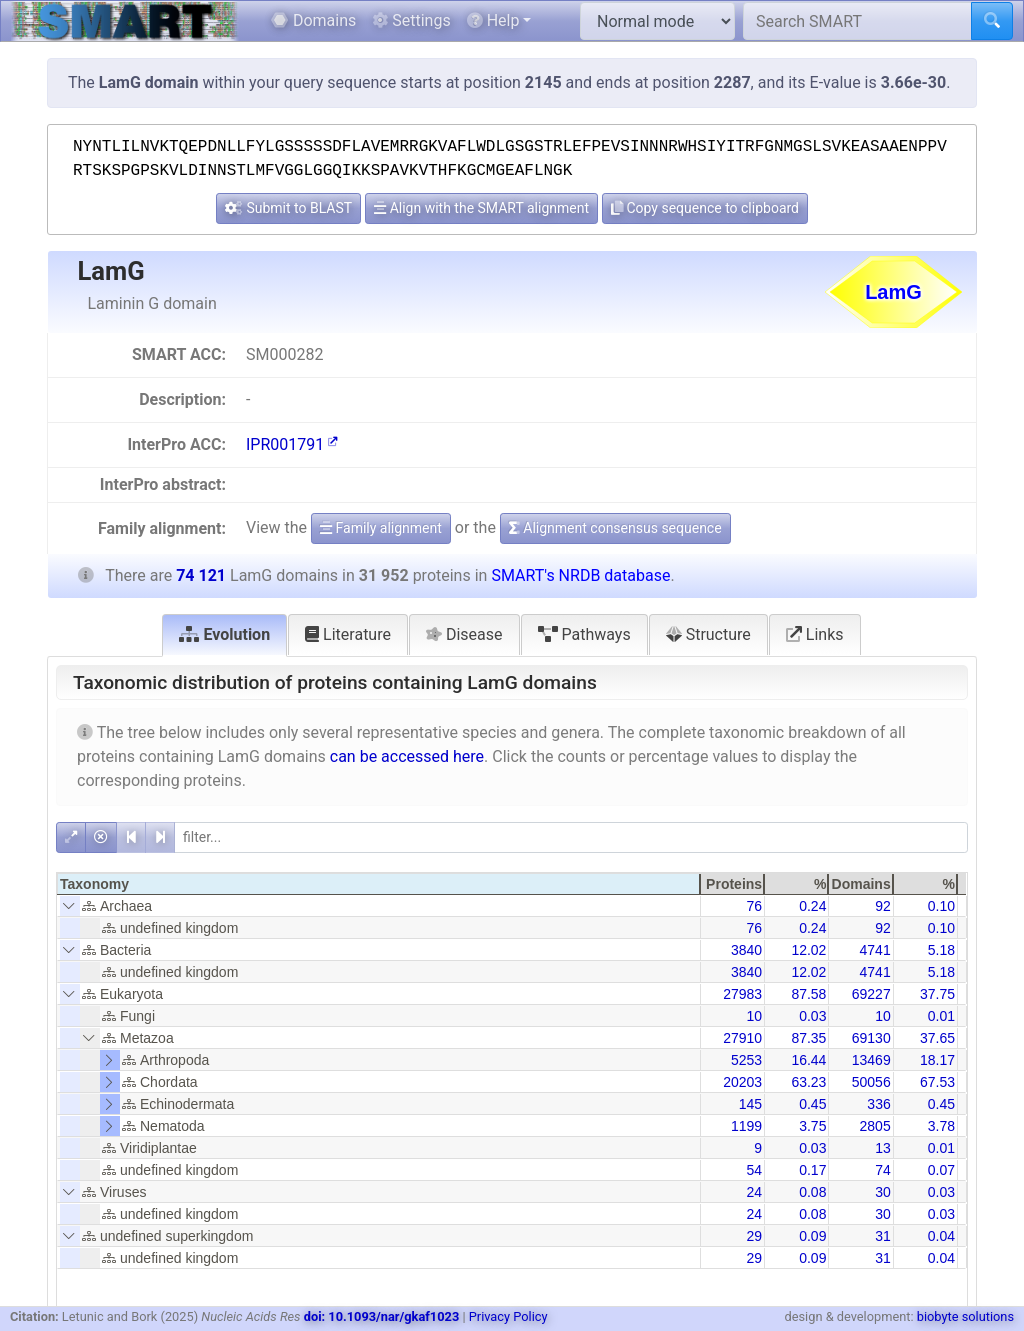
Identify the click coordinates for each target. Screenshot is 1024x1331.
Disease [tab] (464, 634)
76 (755, 906)
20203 (742, 1082)
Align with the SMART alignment (481, 208)
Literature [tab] (348, 634)
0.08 (812, 1192)
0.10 (941, 906)
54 (755, 1170)
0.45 (812, 1104)
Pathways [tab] (584, 634)
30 (883, 1192)
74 (883, 1170)
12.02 (808, 950)
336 (878, 1104)
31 (883, 1236)
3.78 (941, 1126)
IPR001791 (292, 444)
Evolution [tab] (224, 634)
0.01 (941, 1016)
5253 (746, 1060)
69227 (871, 994)
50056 (871, 1082)
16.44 (808, 1060)
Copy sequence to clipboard (705, 208)
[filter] (571, 837)
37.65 (937, 1038)
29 (755, 1236)
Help (493, 20)
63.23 (808, 1082)
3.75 (812, 1126)
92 (883, 906)
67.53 (937, 1082)
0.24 (812, 906)
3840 (746, 950)
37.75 (937, 994)
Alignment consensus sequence (615, 528)
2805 (875, 1126)
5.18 (941, 950)
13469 (871, 1060)
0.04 (941, 1236)
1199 (746, 1126)
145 (750, 1104)
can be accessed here (407, 756)
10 (755, 1016)
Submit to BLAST (288, 208)
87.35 (808, 1038)
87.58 (808, 994)
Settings (411, 20)
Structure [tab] (708, 634)
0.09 (812, 1236)
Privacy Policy (508, 1316)
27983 (742, 994)
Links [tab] (815, 634)
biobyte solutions (965, 1316)
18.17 (937, 1060)
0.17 (812, 1170)
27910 (742, 1038)
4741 (875, 950)
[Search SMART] (857, 21)
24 (755, 1192)
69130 (871, 1038)
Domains (313, 20)
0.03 (812, 1016)
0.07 (941, 1170)
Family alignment (381, 528)
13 (883, 1148)
